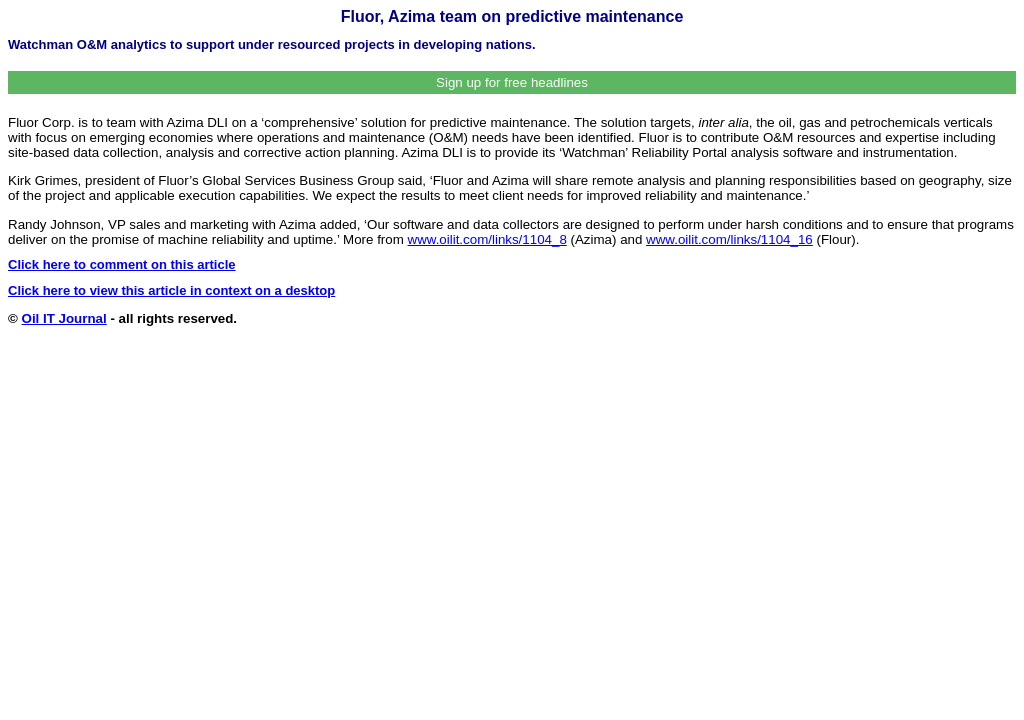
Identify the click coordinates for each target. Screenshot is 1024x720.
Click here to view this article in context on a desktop (171, 290)
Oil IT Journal (64, 318)
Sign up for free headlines (512, 82)
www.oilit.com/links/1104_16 (729, 239)
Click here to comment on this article (122, 264)
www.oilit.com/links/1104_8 (487, 239)
